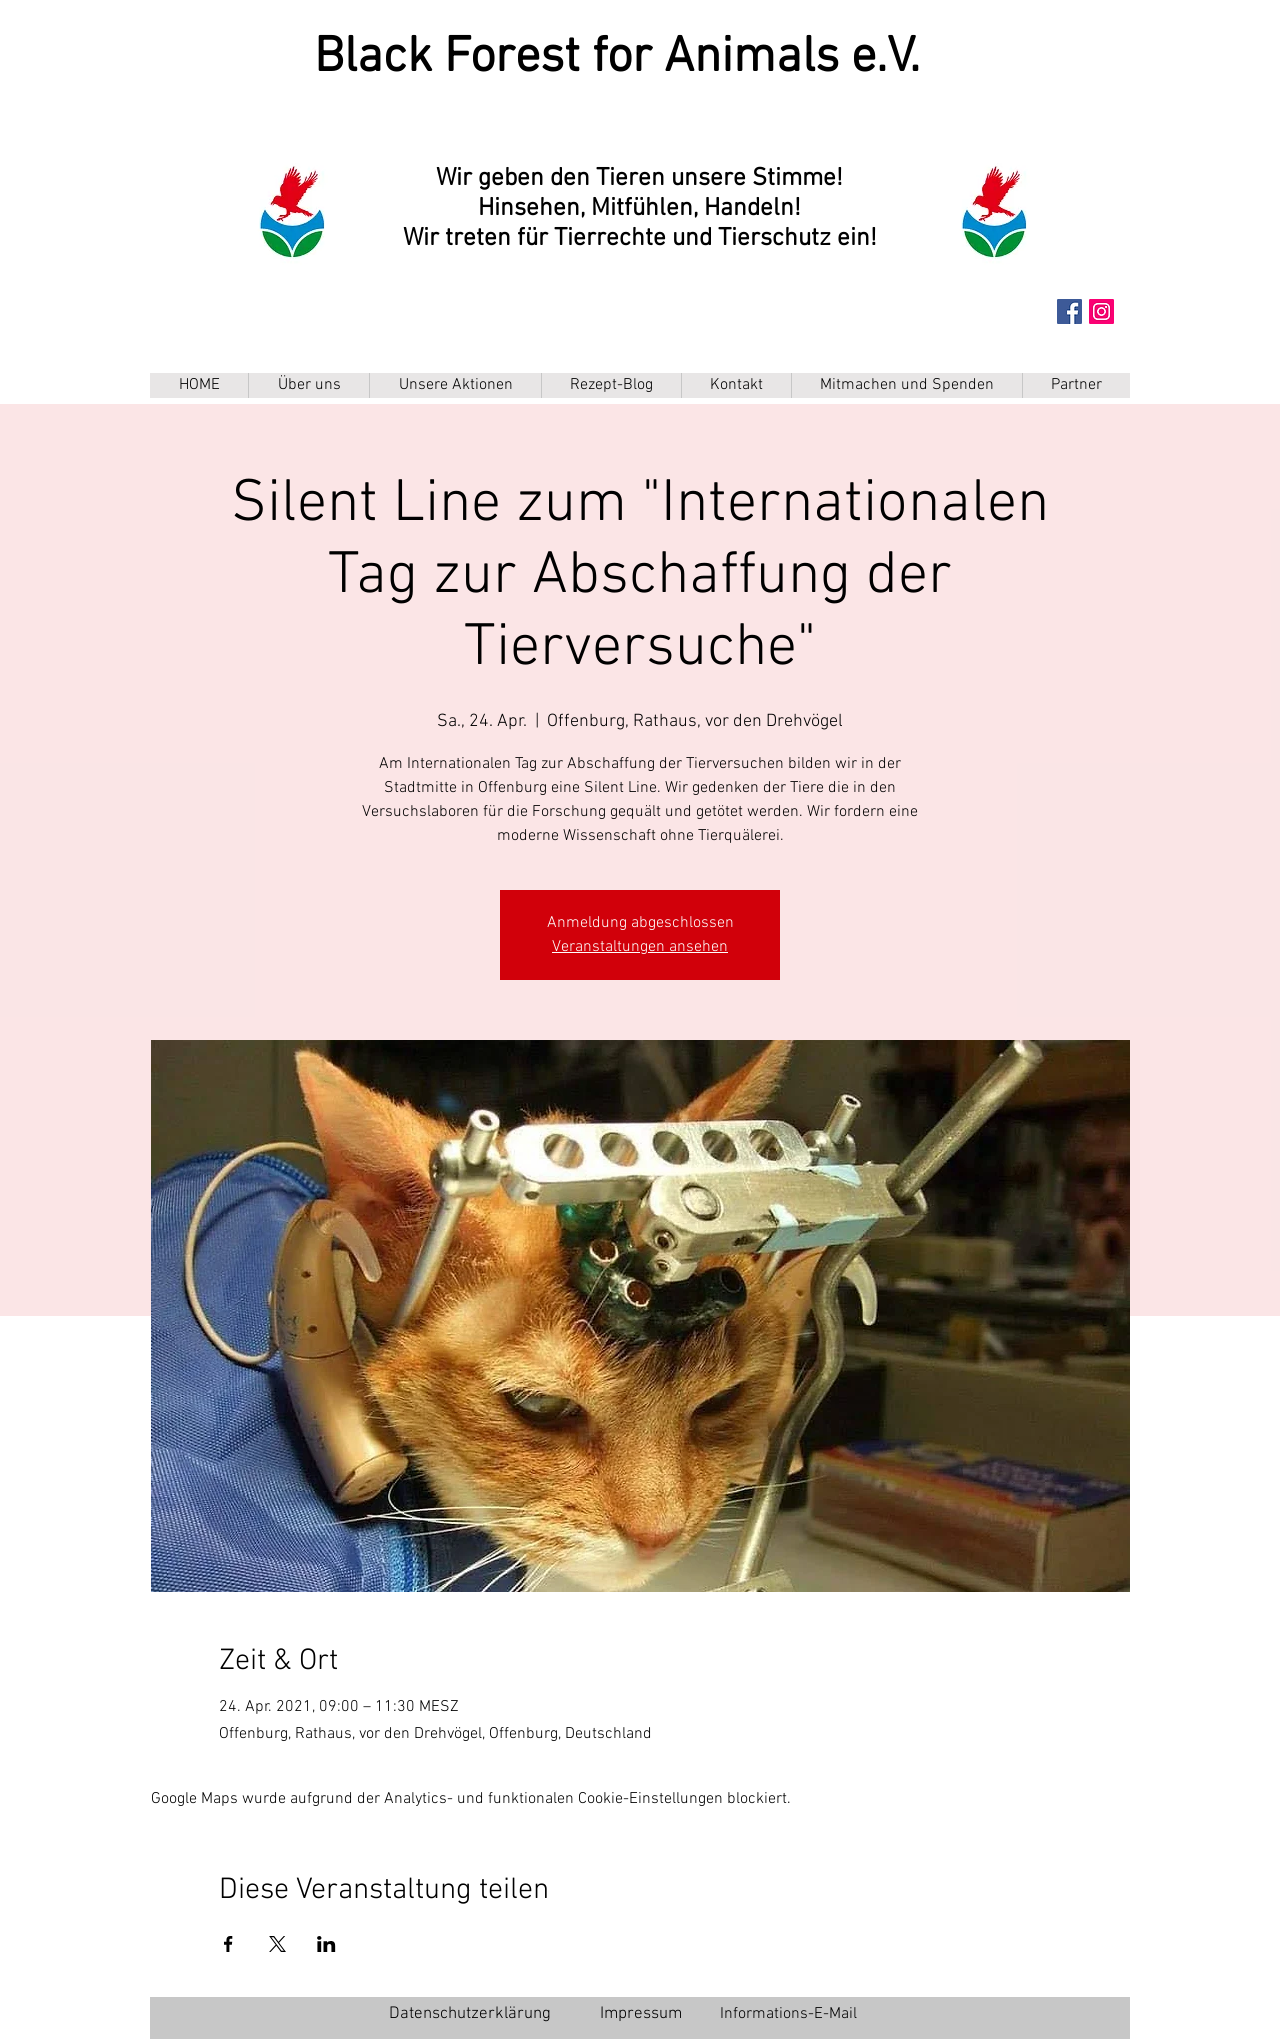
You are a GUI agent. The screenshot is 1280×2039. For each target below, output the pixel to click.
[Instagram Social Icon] (1101, 311)
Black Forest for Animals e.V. (617, 58)
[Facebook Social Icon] (1069, 311)
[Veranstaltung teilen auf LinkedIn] (326, 1944)
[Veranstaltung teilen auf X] (277, 1944)
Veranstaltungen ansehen (640, 947)
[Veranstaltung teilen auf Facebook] (228, 1944)
